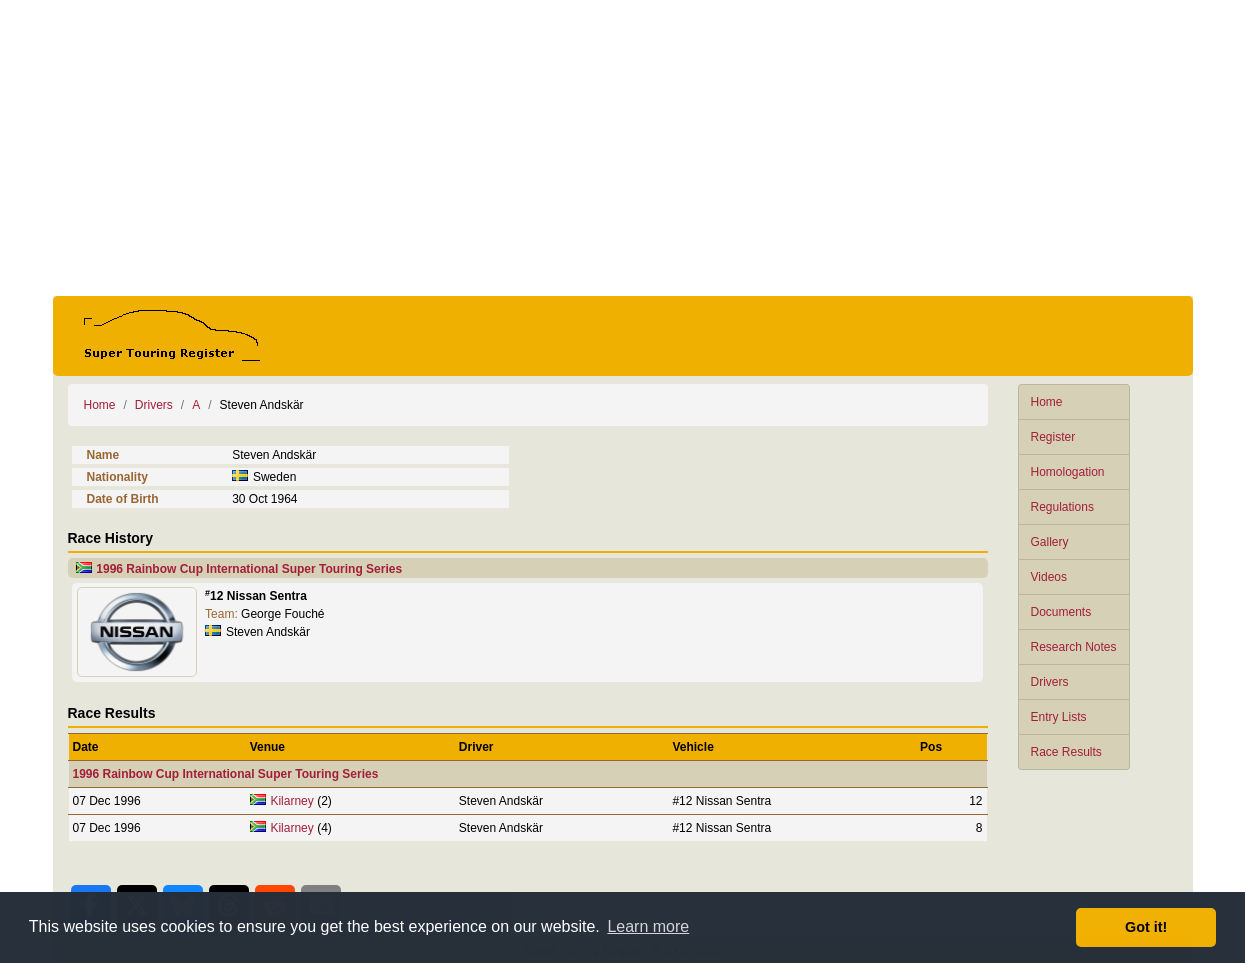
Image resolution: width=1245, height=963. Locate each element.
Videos (1049, 577)
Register (1053, 437)
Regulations (1062, 507)
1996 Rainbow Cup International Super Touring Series (249, 569)
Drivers (1050, 682)
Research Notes (1074, 647)
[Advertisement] (623, 148)
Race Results (1066, 752)
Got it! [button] (1146, 927)
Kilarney (291, 801)
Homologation (1068, 472)
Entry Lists (1059, 717)
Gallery (1050, 542)
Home (1047, 402)
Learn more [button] (648, 926)
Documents (1061, 612)
